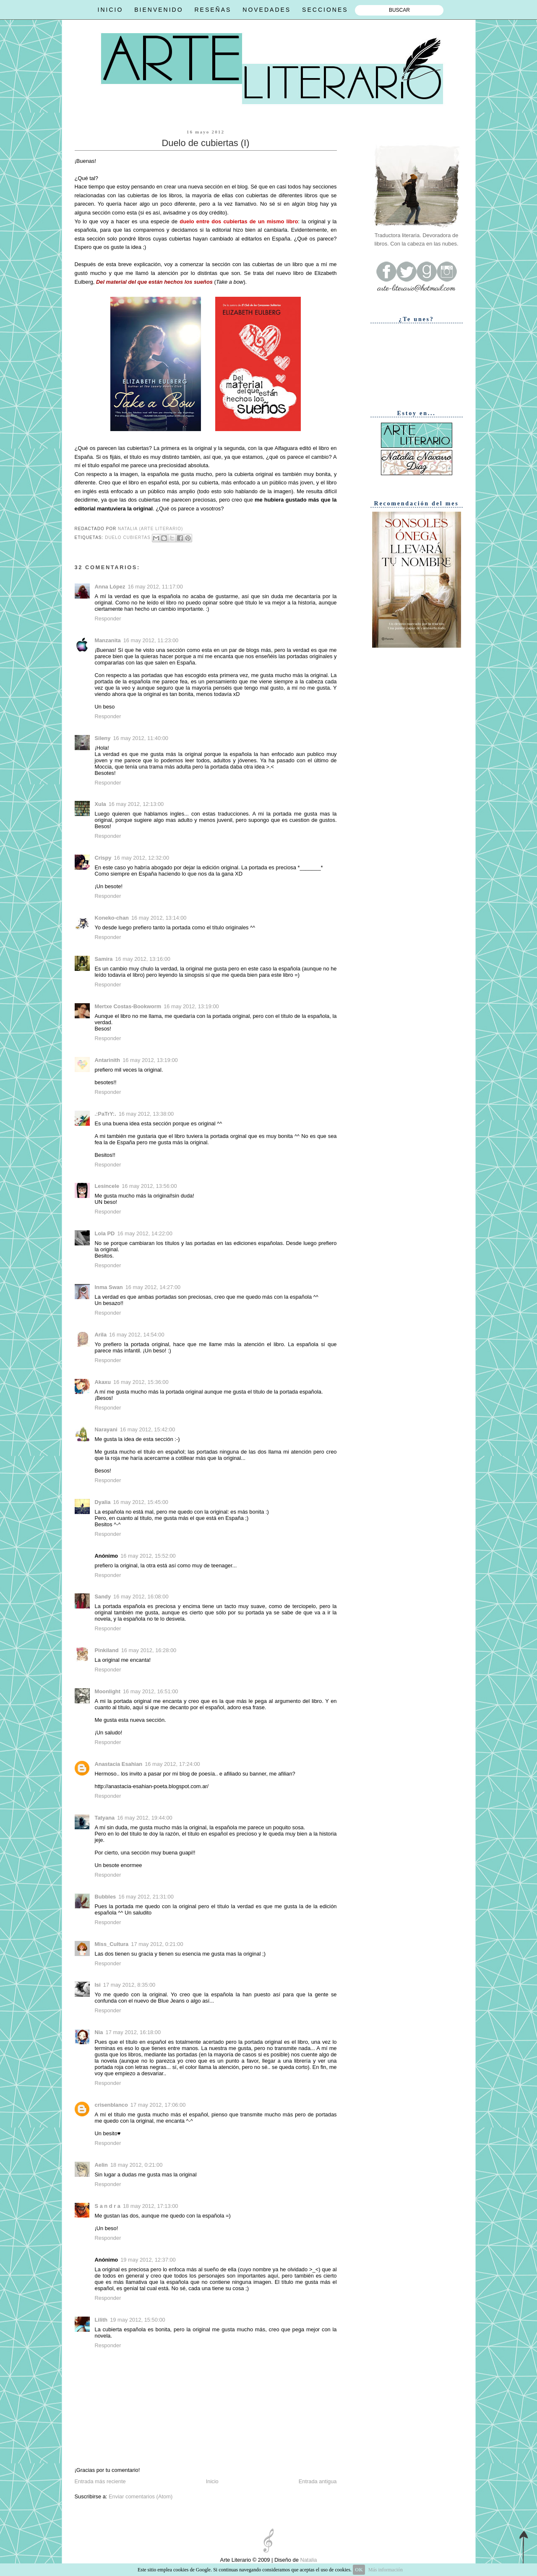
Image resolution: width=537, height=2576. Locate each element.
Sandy (103, 1596)
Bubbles (105, 1896)
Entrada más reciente (100, 2481)
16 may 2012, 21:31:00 (146, 1896)
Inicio (212, 2481)
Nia (99, 2032)
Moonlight (107, 1691)
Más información (385, 2570)
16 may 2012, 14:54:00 (136, 1334)
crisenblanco (111, 2105)
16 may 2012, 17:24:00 (172, 1764)
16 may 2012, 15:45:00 (140, 1502)
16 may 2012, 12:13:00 (136, 804)
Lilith (101, 2320)
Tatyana (105, 1818)
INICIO (110, 9)
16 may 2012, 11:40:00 (140, 738)
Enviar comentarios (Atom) (140, 2496)
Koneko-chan (112, 918)
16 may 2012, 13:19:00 (191, 1006)
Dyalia (103, 1502)
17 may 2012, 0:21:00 (157, 1944)
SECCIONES (325, 9)
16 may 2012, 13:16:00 (142, 959)
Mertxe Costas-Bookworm (128, 1006)
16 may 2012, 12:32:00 (141, 858)
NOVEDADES (266, 9)
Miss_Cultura (112, 1944)
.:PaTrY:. (105, 1114)
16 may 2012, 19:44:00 (144, 1818)
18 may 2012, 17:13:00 (150, 2206)
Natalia (308, 2560)
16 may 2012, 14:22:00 (144, 1233)
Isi (98, 1985)
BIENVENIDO (158, 9)
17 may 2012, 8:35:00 (129, 1985)
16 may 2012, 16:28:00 (149, 1650)
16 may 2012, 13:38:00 (146, 1114)
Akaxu (103, 1382)
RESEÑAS (212, 9)
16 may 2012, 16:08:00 (141, 1596)
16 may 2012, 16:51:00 (150, 1691)
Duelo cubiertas (128, 537)
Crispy (103, 858)
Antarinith (107, 1060)
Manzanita (108, 640)
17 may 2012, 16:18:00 (133, 2032)
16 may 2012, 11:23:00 (151, 640)
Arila (101, 1334)
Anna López (110, 586)
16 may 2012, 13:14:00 (159, 918)
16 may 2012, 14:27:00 (153, 1287)
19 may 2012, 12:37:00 (148, 2260)
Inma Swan (109, 1287)
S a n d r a (107, 2206)
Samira (104, 959)
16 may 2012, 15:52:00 (148, 1556)
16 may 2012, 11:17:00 (155, 586)
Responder (108, 618)
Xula (100, 804)
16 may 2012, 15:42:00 (147, 1429)
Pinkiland (107, 1650)
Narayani (106, 1429)
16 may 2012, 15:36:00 (141, 1382)
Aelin (101, 2165)
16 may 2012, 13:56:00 (149, 1186)
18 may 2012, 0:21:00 (136, 2165)
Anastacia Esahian (119, 1764)
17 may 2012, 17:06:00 (158, 2105)
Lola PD (105, 1233)
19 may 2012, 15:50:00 (137, 2320)
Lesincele (107, 1186)
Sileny (103, 738)
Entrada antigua (318, 2481)
